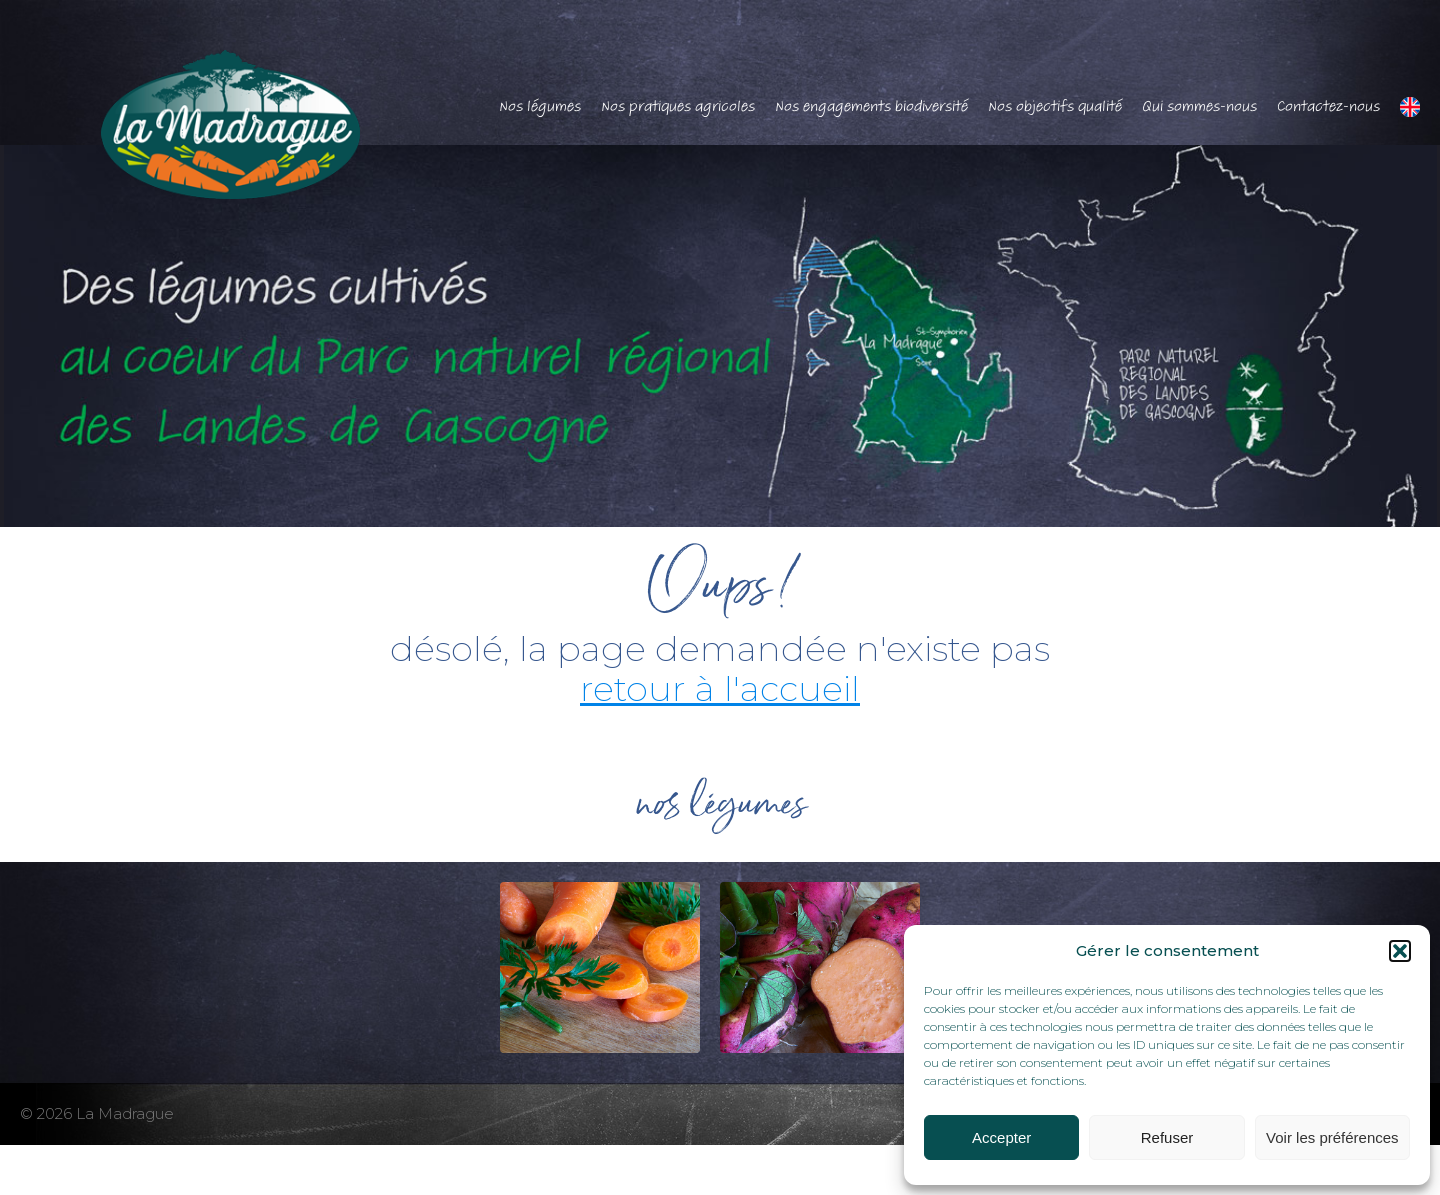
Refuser (1167, 1137)
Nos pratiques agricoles (678, 106)
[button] (1400, 951)
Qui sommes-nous (1199, 106)
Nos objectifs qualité (1055, 106)
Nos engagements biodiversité (871, 106)
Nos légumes (540, 106)
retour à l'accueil (720, 688)
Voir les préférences (1332, 1137)
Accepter (1001, 1137)
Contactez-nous (1328, 106)
